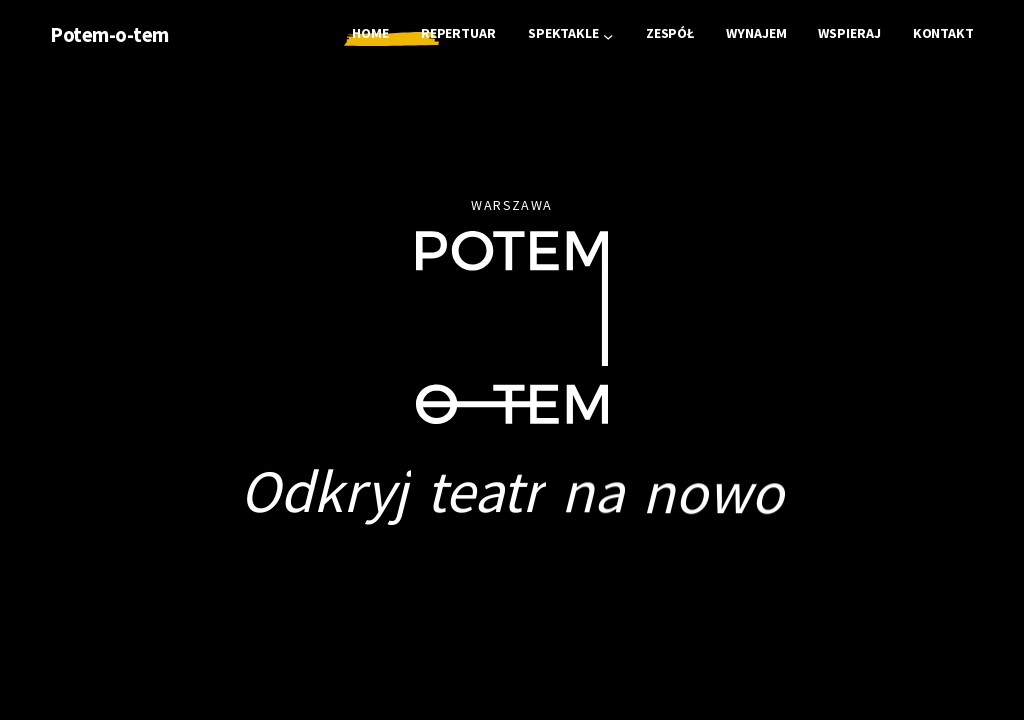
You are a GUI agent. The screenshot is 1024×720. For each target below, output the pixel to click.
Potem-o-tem (109, 35)
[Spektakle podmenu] (608, 35)
